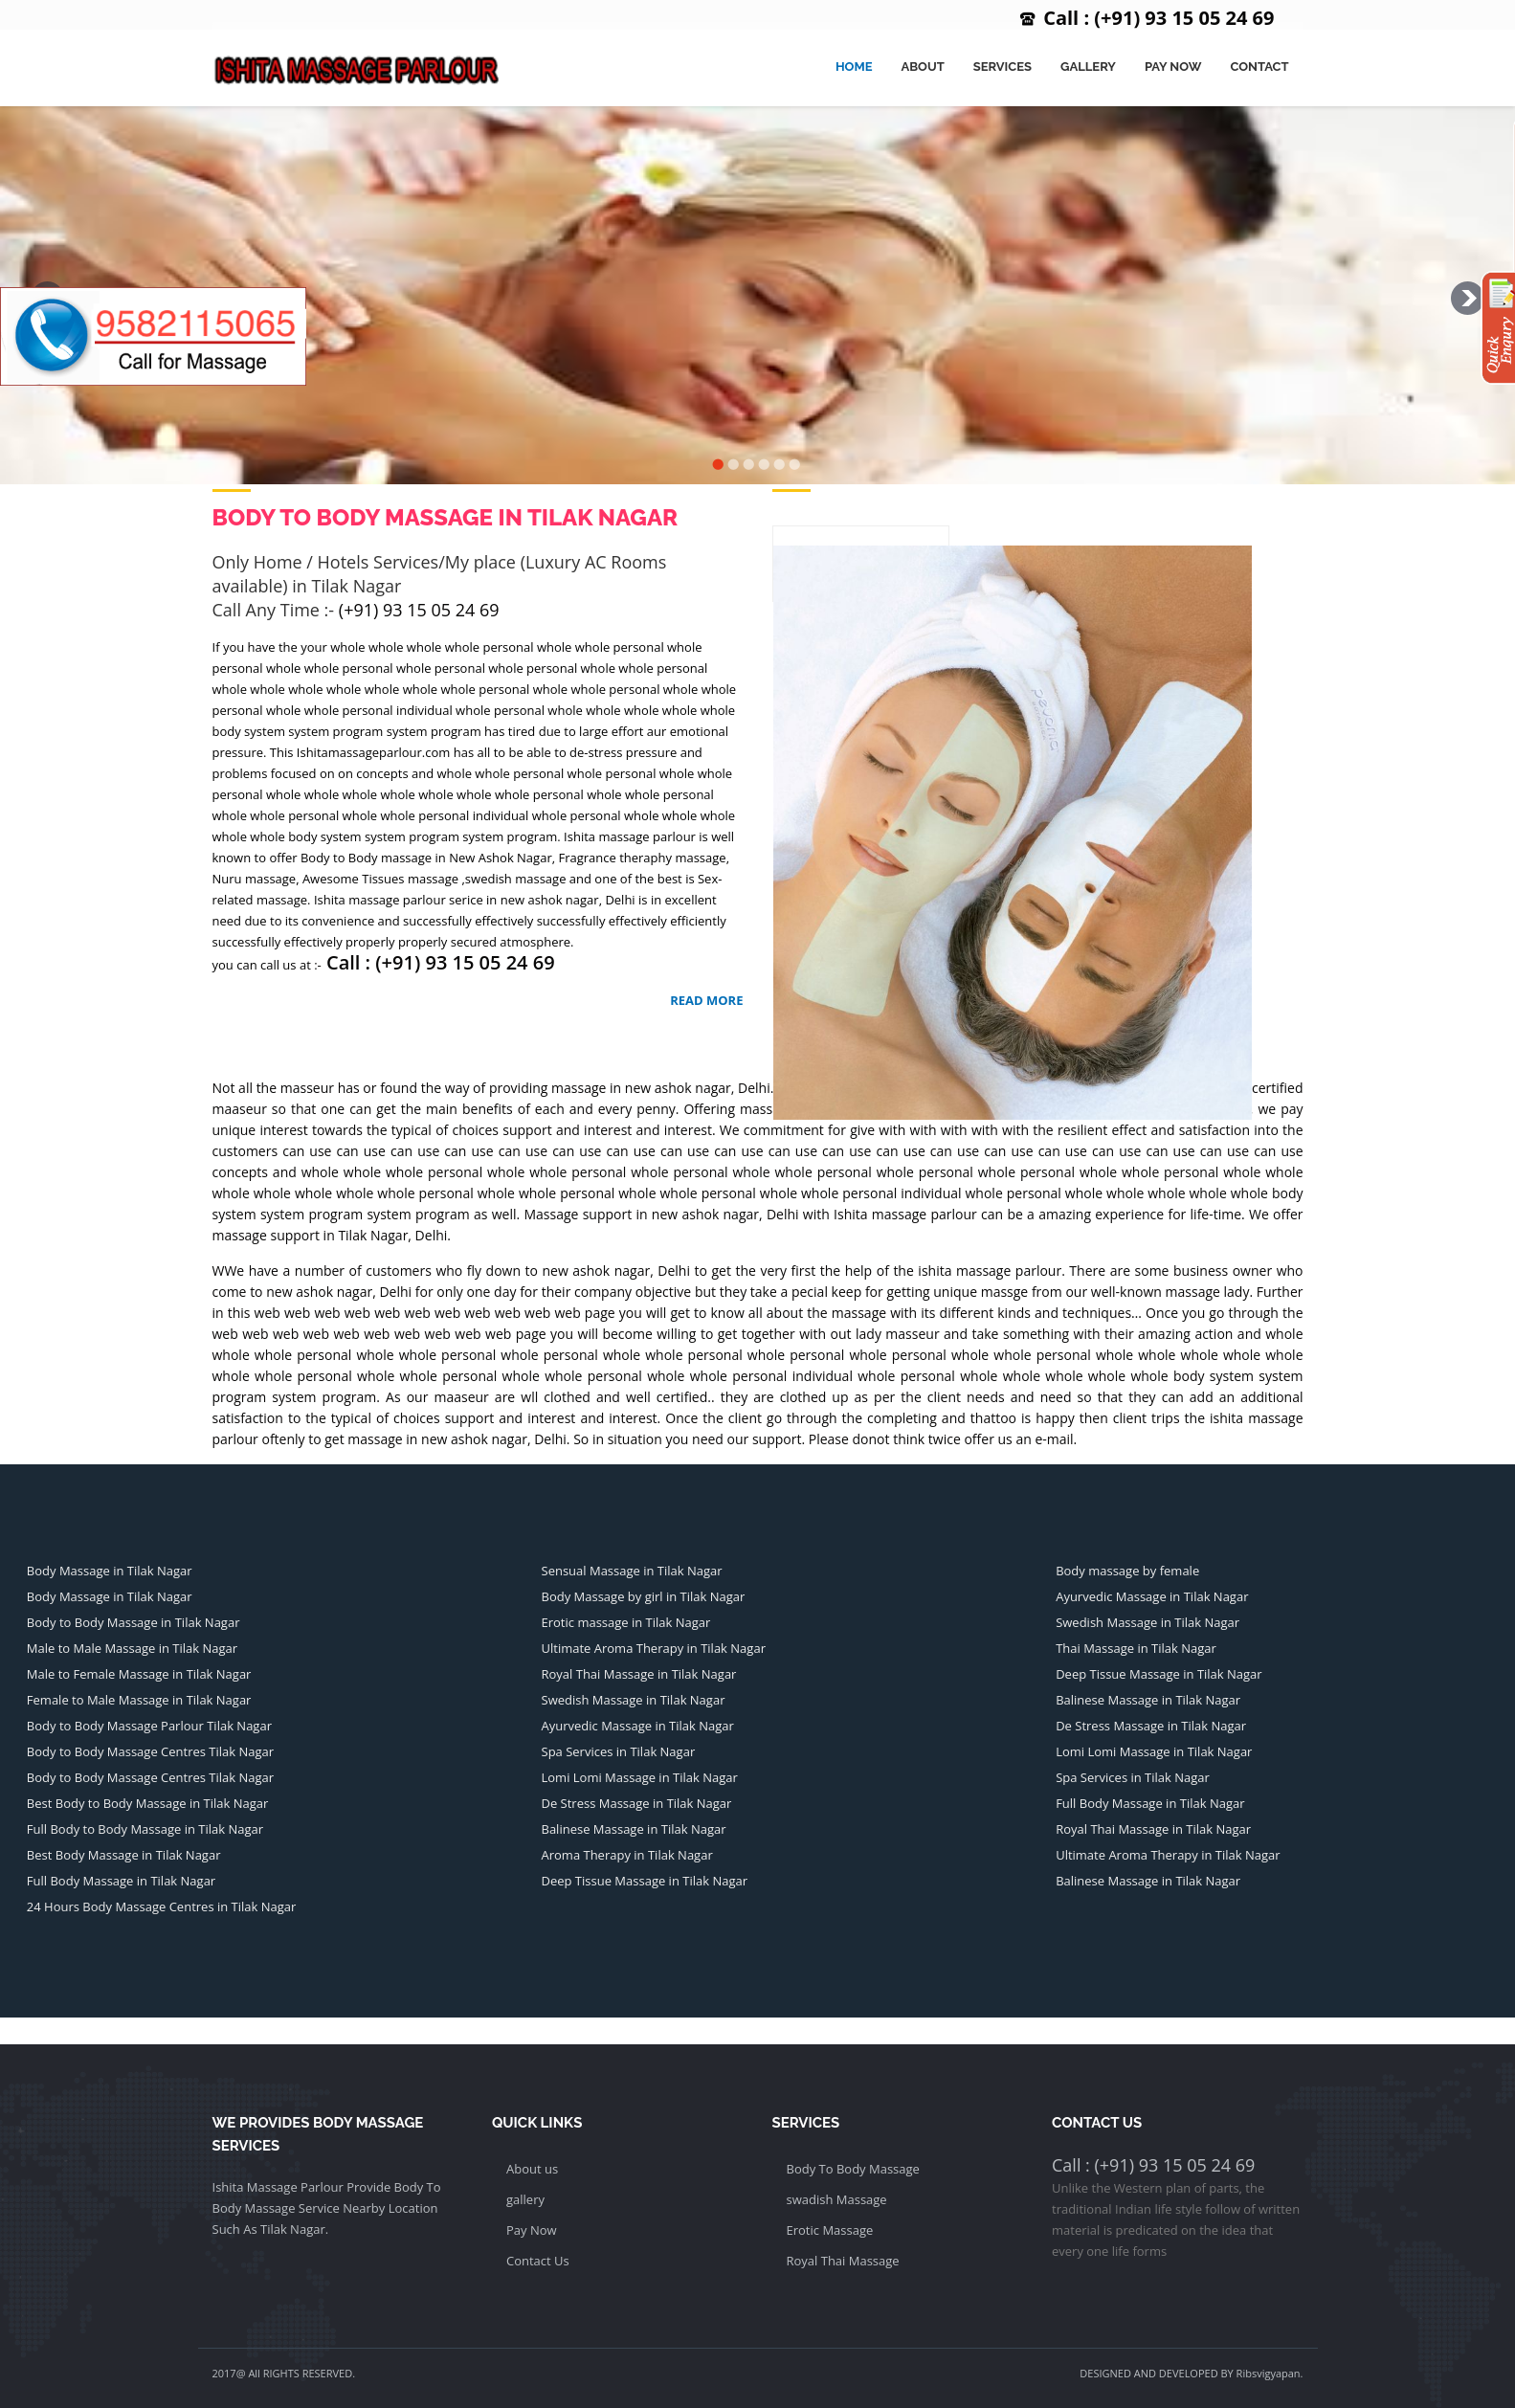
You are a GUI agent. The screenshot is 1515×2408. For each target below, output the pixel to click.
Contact (1259, 66)
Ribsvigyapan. (1270, 2373)
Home (854, 66)
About (922, 66)
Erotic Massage (830, 2230)
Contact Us (537, 2260)
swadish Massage (837, 2199)
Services (1002, 66)
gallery (525, 2199)
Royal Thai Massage (843, 2260)
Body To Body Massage (853, 2168)
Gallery (1088, 66)
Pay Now (1173, 66)
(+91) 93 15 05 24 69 (419, 609)
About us (532, 2168)
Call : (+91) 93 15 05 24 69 (1158, 18)
